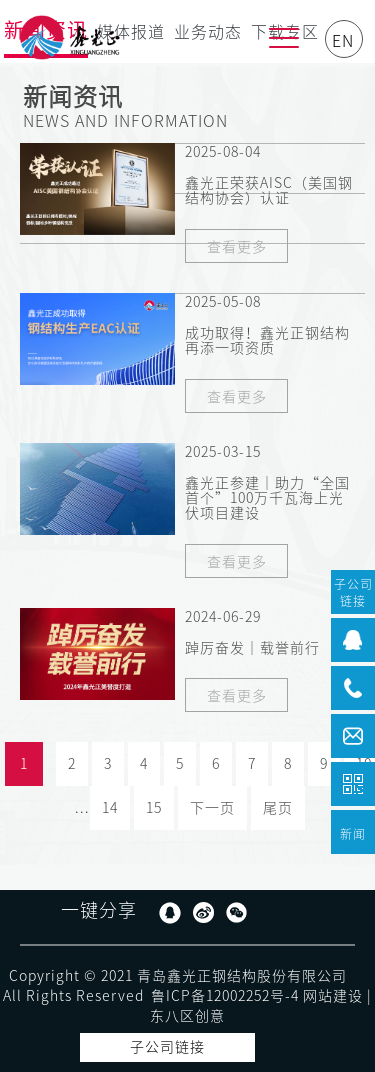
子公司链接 (167, 1047)
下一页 (212, 808)
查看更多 (237, 247)
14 (110, 808)
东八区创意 (187, 1016)
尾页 (278, 808)
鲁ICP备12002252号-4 (225, 996)
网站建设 (333, 996)
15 (154, 808)
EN (343, 41)
